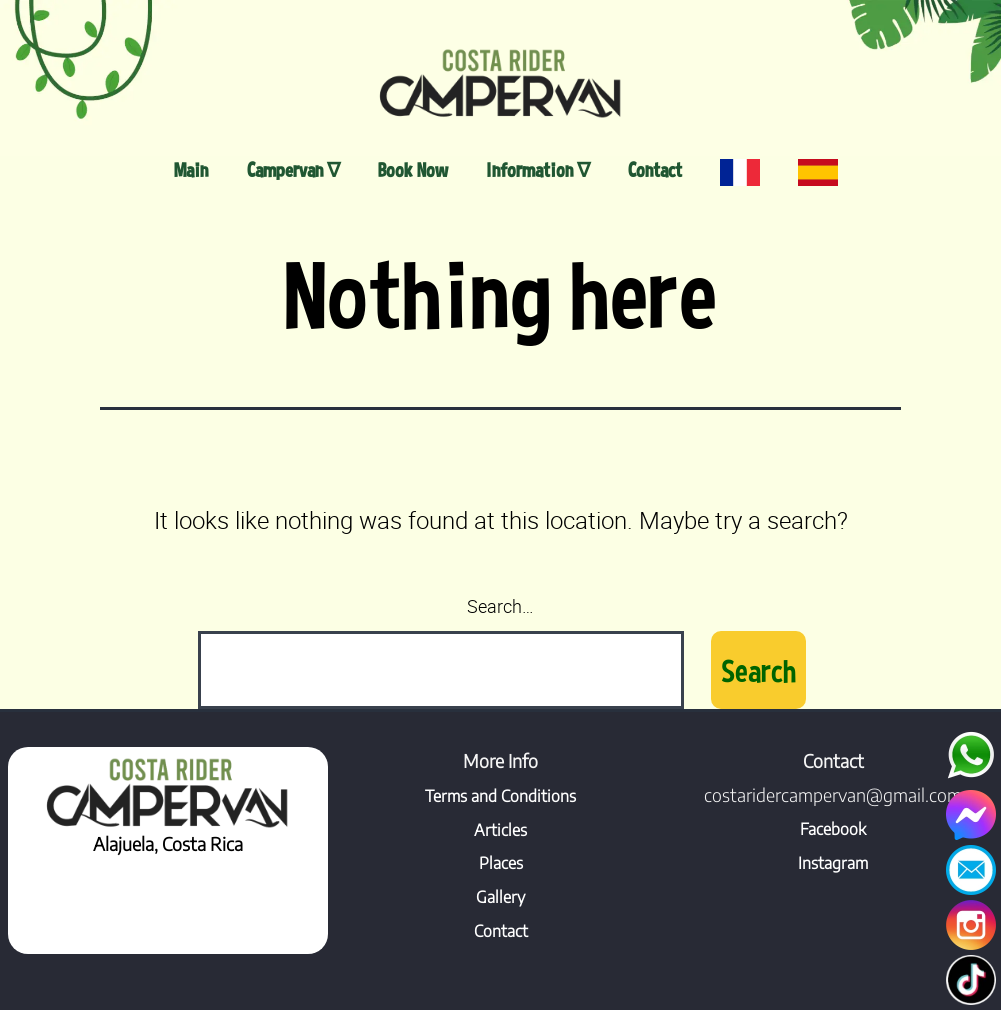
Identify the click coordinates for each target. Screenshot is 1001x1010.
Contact (655, 170)
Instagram (833, 863)
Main (191, 170)
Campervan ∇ (293, 170)
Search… (500, 606)
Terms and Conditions (500, 796)
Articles (500, 830)
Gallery (500, 897)
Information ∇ (538, 170)
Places (501, 863)
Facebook (833, 829)
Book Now (413, 170)
